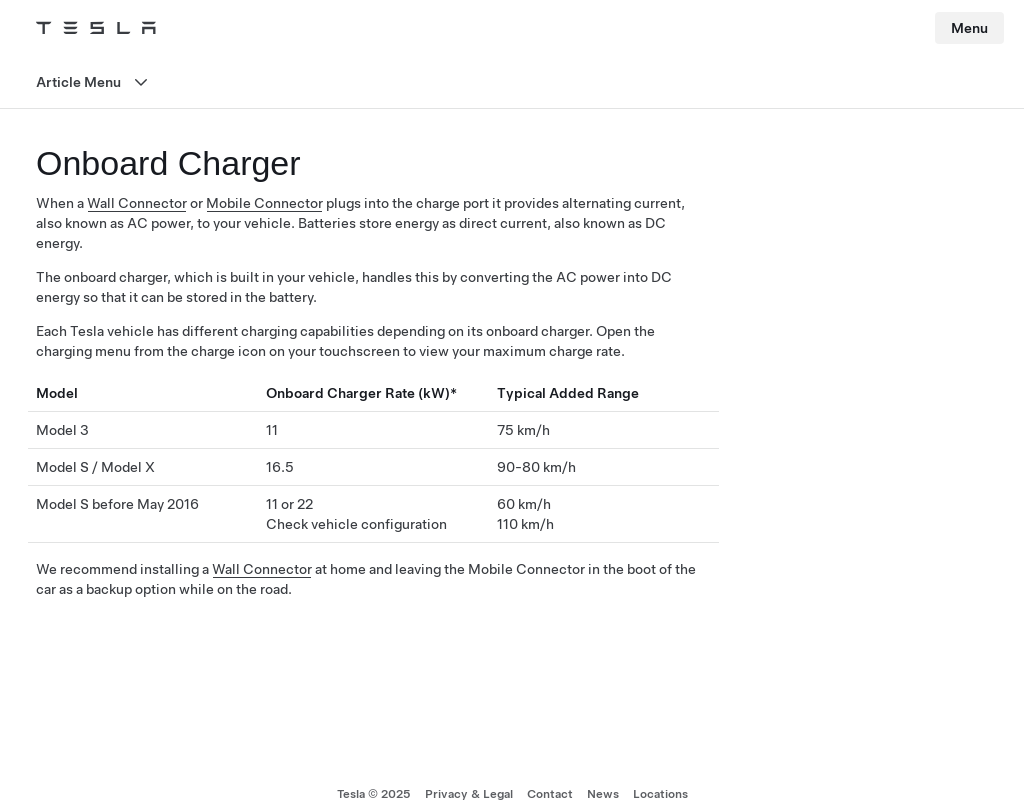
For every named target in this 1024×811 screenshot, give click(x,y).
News (603, 794)
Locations (660, 794)
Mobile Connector (264, 203)
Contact (550, 794)
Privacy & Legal (469, 794)
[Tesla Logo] (96, 28)
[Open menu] (512, 82)
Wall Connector (137, 203)
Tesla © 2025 (374, 794)
